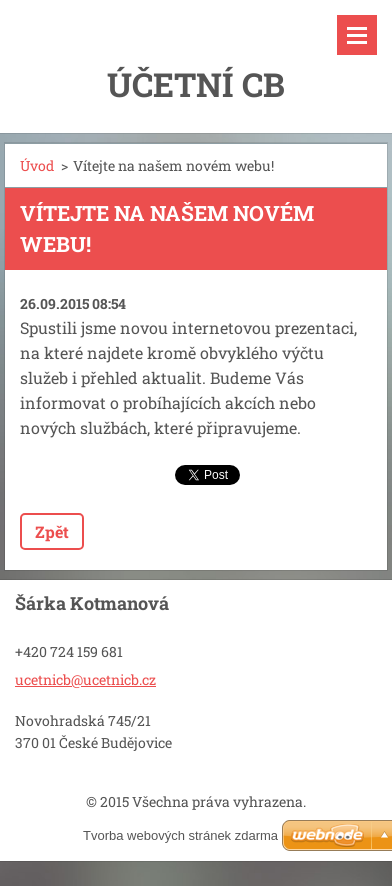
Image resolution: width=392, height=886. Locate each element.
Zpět (52, 531)
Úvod (37, 165)
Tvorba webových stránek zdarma (180, 835)
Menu (357, 35)
